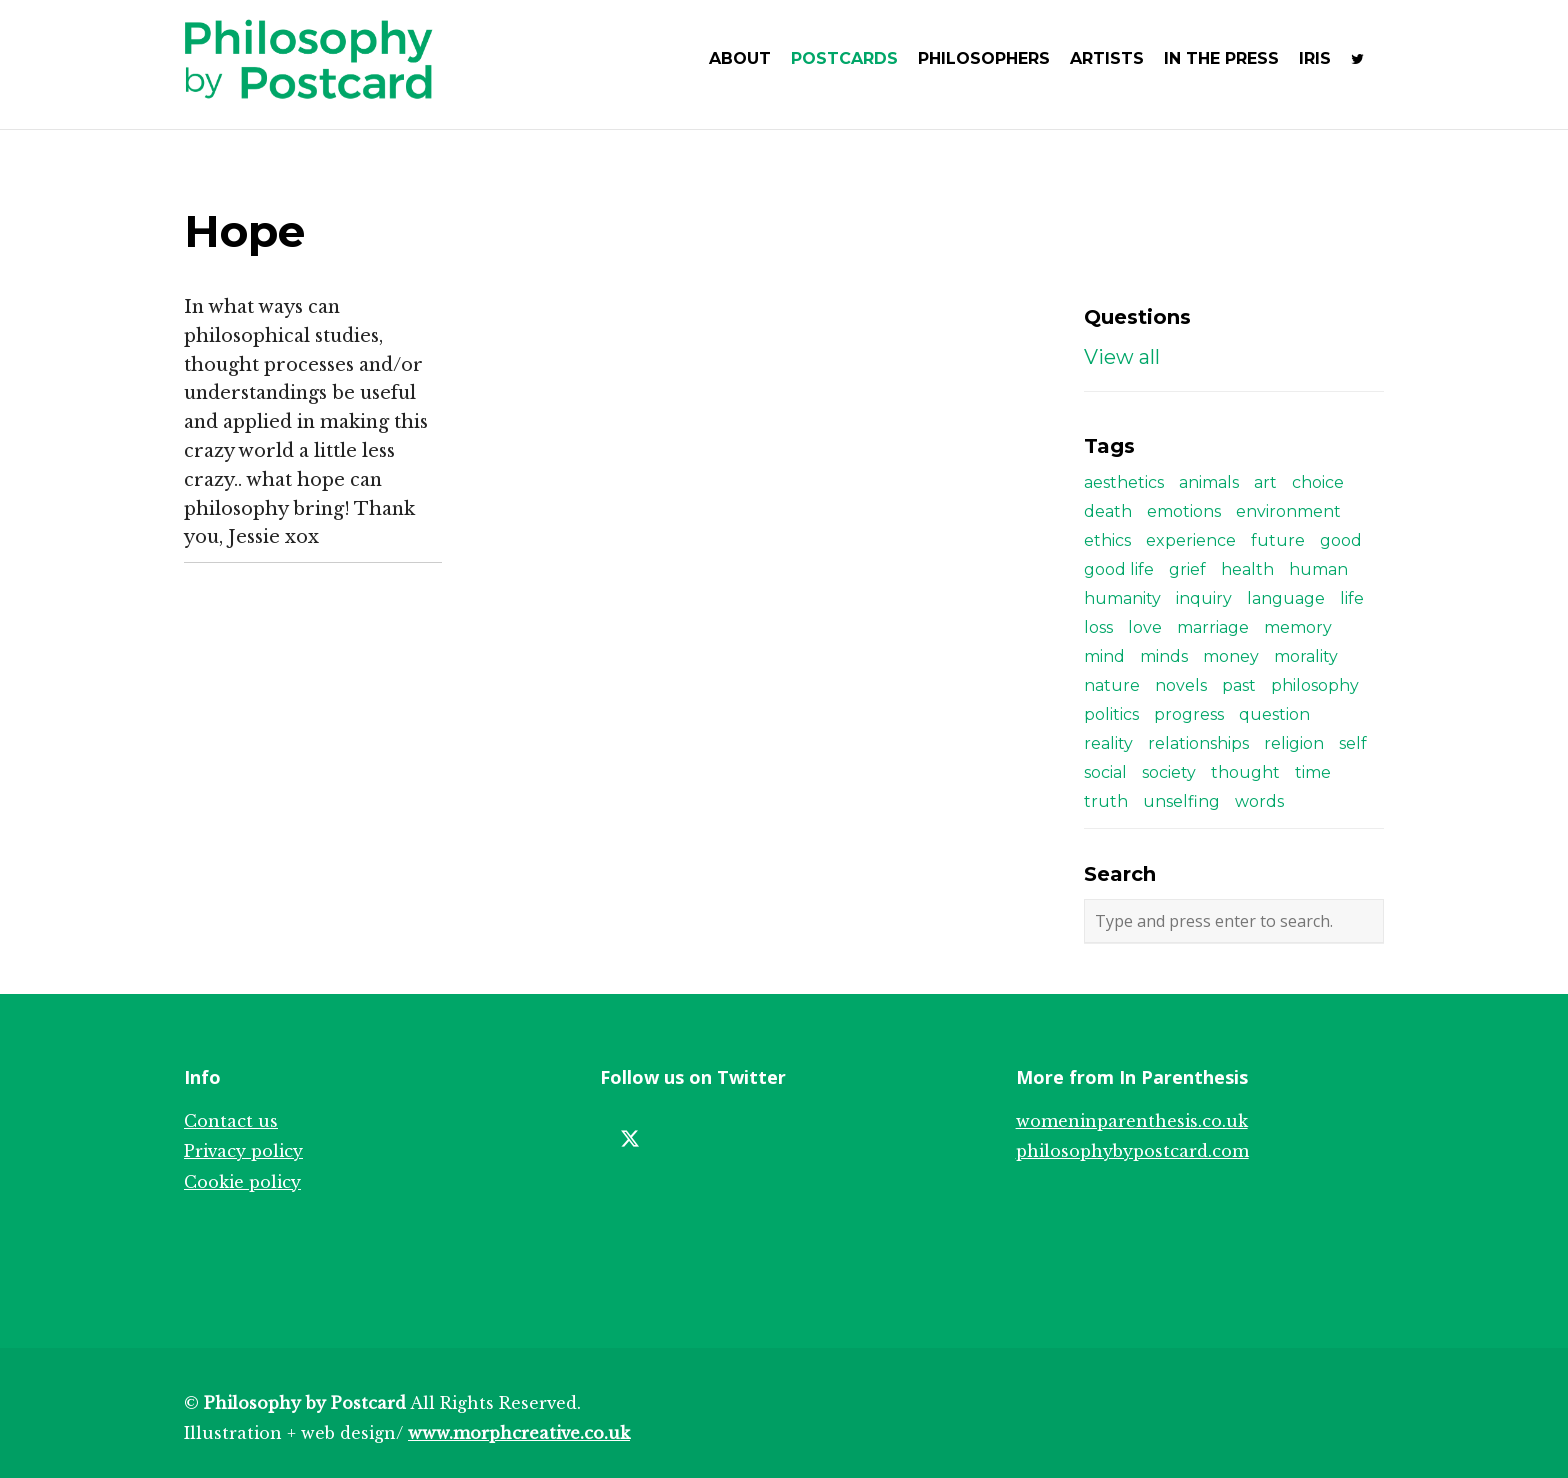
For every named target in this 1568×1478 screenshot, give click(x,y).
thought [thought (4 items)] (1245, 772)
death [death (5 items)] (1108, 511)
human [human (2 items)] (1318, 569)
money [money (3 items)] (1231, 656)
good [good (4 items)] (1341, 540)
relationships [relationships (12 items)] (1198, 743)
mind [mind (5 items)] (1104, 656)
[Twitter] (630, 1139)
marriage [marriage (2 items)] (1213, 627)
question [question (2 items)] (1274, 714)
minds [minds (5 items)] (1164, 656)
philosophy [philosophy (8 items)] (1315, 685)
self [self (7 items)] (1353, 743)
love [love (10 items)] (1145, 627)
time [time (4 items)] (1313, 772)
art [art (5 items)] (1265, 482)
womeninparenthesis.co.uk (1132, 1121)
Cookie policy (242, 1182)
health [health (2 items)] (1247, 569)
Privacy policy (243, 1151)
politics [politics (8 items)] (1111, 714)
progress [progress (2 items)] (1189, 714)
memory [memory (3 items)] (1298, 627)
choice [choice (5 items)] (1318, 482)
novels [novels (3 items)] (1181, 685)
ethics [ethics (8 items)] (1107, 540)
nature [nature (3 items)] (1112, 685)
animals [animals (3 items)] (1209, 482)
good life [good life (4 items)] (1119, 569)
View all (1122, 357)
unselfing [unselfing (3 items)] (1181, 801)
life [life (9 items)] (1352, 598)
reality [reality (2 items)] (1108, 743)
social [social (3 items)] (1105, 772)
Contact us (231, 1121)
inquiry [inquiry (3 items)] (1204, 598)
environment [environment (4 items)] (1288, 511)
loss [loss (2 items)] (1098, 627)
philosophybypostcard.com (1132, 1151)
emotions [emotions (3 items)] (1184, 511)
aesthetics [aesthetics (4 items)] (1124, 482)
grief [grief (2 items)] (1187, 569)
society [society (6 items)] (1169, 772)
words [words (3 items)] (1259, 801)
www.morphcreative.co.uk (519, 1433)
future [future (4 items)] (1278, 540)
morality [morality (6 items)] (1306, 656)
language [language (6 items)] (1286, 598)
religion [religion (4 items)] (1294, 743)
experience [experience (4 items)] (1191, 540)
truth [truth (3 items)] (1106, 801)
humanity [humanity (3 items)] (1122, 598)
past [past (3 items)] (1239, 685)
